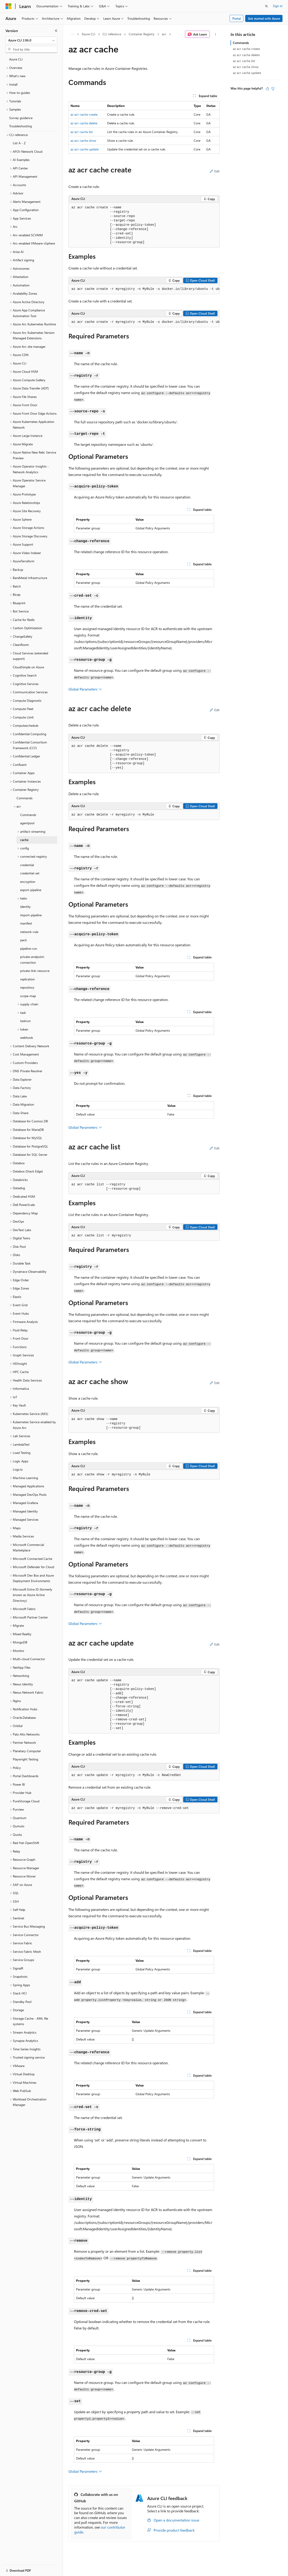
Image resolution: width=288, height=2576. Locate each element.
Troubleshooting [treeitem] (20, 126)
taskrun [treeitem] (25, 1021)
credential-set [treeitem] (29, 873)
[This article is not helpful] (273, 88)
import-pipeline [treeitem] (31, 915)
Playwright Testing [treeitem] (25, 1759)
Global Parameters (85, 689)
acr (164, 34)
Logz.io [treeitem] (18, 1469)
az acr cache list (82, 132)
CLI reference (112, 34)
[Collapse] (56, 31)
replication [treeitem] (27, 979)
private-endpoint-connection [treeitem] (32, 960)
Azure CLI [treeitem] (16, 59)
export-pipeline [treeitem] (30, 890)
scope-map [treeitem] (28, 996)
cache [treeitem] (24, 840)
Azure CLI (88, 34)
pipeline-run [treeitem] (28, 948)
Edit (215, 171)
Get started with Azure (264, 18)
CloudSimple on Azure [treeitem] (28, 667)
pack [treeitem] (23, 940)
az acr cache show (83, 140)
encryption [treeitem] (27, 881)
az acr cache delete (84, 123)
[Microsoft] (8, 6)
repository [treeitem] (27, 987)
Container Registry (142, 34)
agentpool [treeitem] (27, 823)
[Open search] (266, 6)
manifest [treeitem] (26, 923)
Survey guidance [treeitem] (21, 118)
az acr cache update (85, 149)
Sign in (278, 6)
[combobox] (31, 40)
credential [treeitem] (27, 865)
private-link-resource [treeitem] (34, 970)
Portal (236, 18)
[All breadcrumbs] (72, 34)
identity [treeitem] (25, 906)
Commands (241, 43)
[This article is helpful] (267, 88)
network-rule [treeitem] (29, 932)
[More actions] (216, 34)
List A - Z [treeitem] (19, 143)
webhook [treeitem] (26, 1037)
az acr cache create (84, 114)
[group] (144, 289)
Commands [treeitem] (24, 798)
